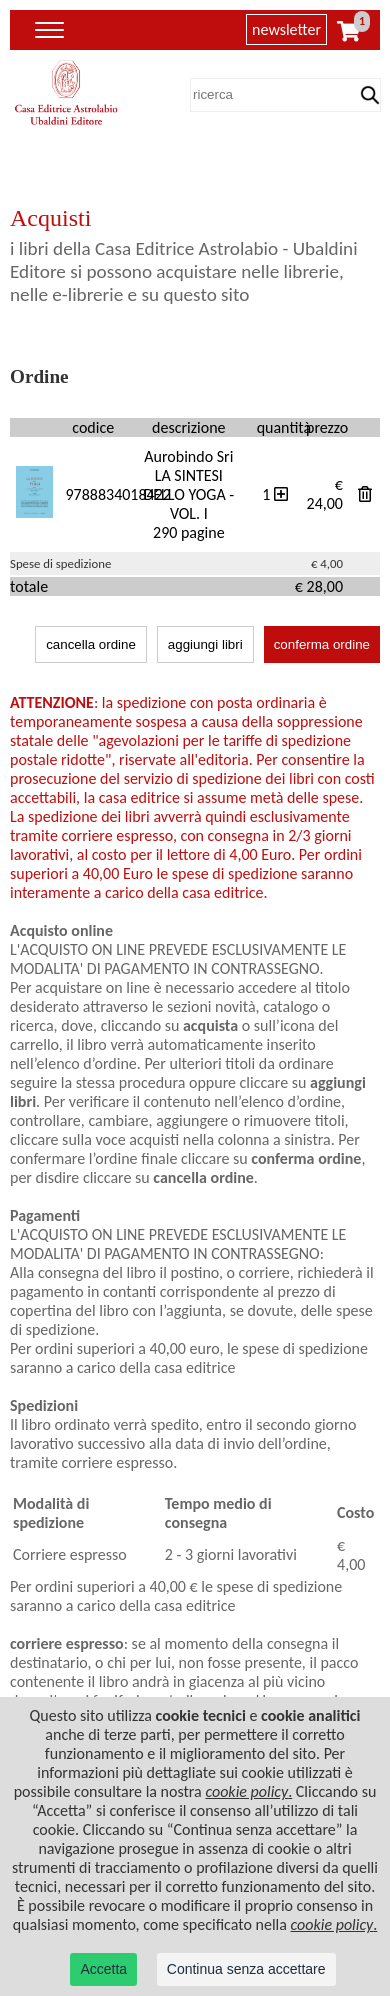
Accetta (103, 1969)
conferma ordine (322, 644)
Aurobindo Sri (188, 456)
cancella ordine (91, 644)
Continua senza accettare (246, 1969)
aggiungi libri (205, 644)
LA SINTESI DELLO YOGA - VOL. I (188, 494)
